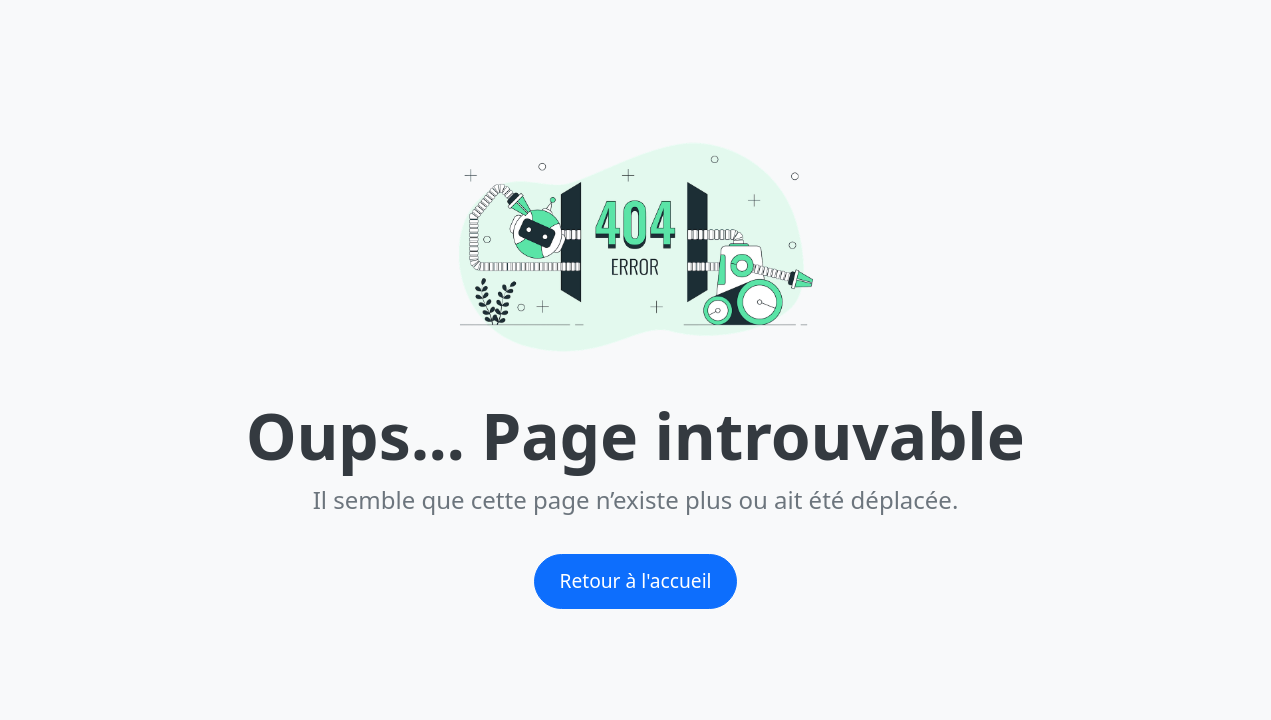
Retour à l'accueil (635, 580)
